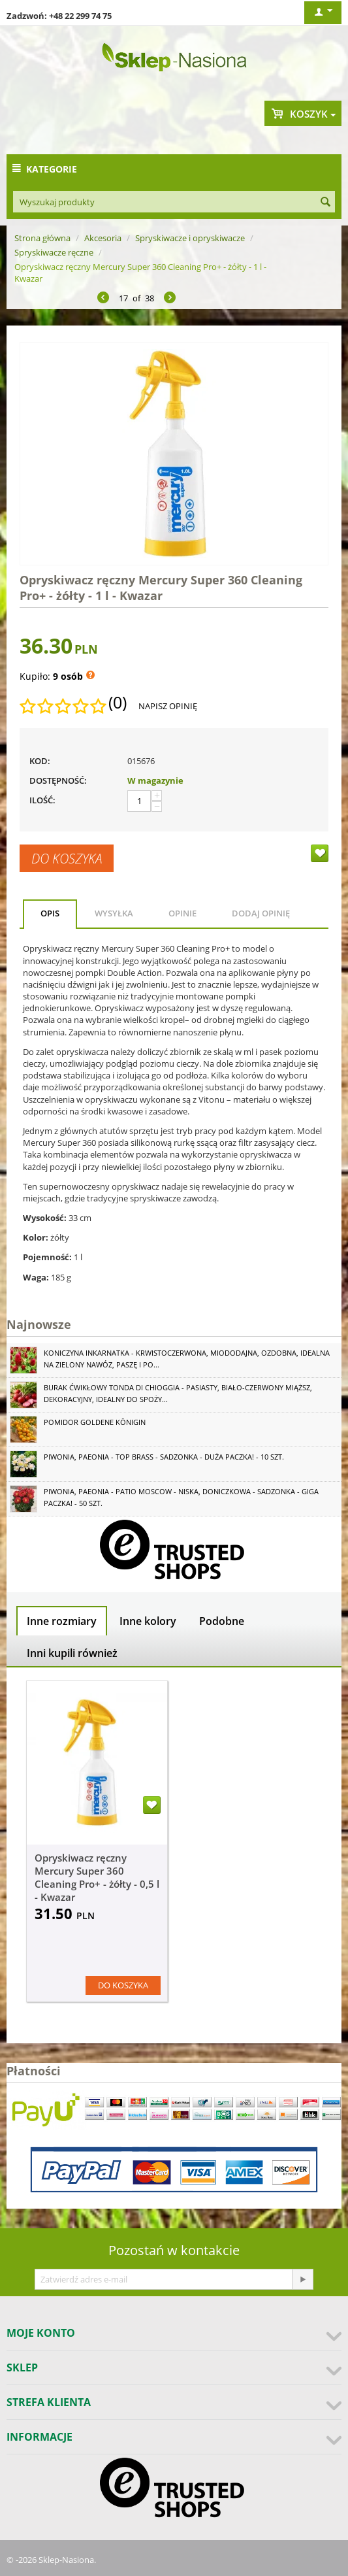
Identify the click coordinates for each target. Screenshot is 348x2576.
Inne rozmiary (62, 1621)
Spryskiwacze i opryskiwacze (190, 238)
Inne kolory (147, 1621)
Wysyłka (114, 913)
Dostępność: (58, 780)
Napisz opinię (167, 706)
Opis (49, 913)
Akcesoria (102, 238)
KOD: (39, 761)
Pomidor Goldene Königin (95, 1422)
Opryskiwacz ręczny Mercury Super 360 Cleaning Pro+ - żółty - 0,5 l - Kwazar (97, 1877)
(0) (117, 702)
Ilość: (42, 800)
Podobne (221, 1621)
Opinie (182, 913)
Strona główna (42, 238)
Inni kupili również (72, 1653)
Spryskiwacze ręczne (53, 252)
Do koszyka (66, 858)
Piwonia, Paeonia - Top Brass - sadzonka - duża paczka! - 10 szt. (164, 1457)
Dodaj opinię (261, 913)
